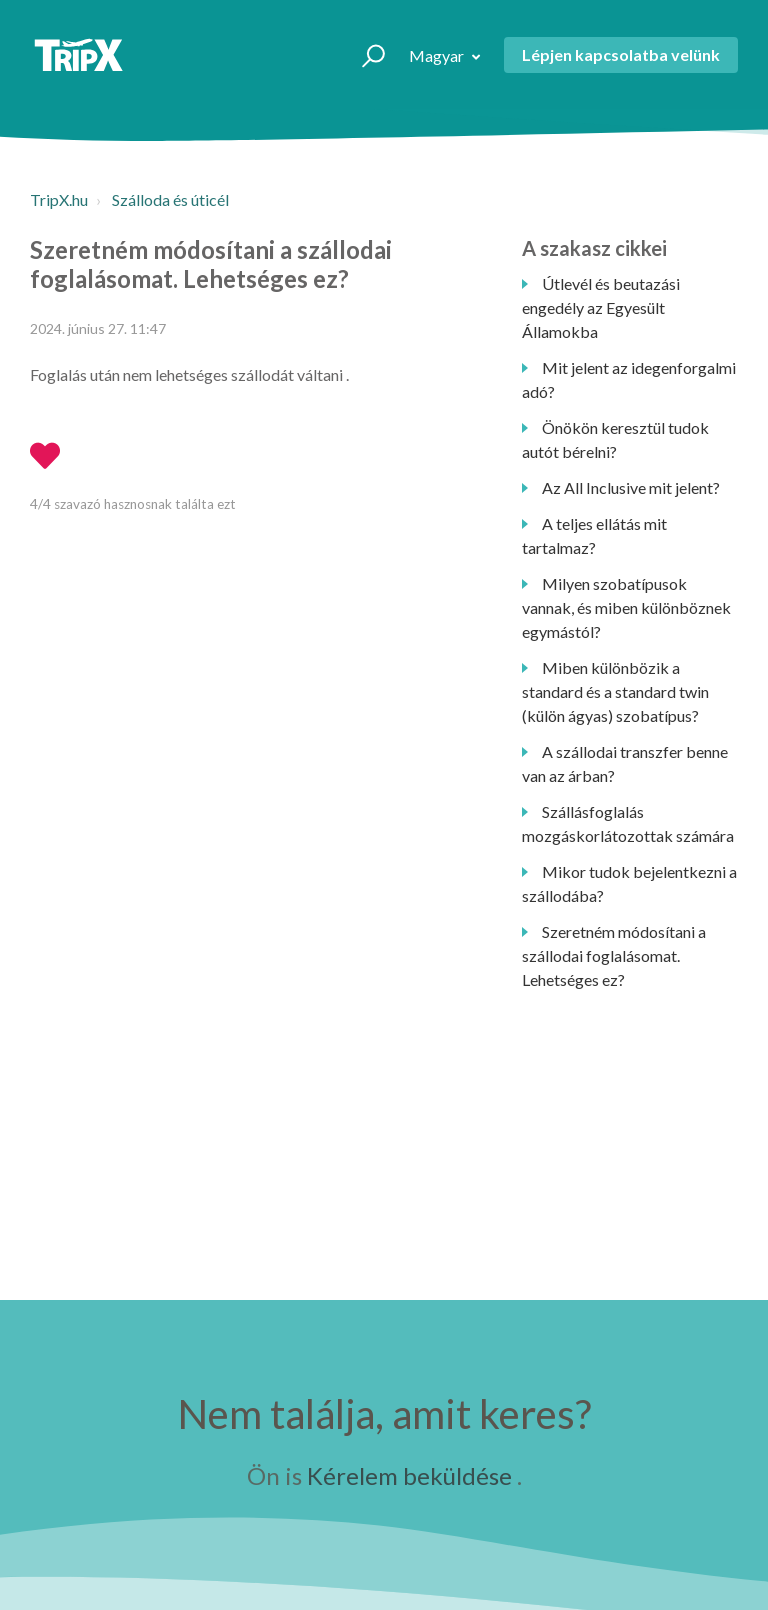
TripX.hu (59, 199)
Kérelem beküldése (409, 1475)
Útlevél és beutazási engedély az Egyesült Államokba (601, 307)
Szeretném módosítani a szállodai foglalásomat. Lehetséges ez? (614, 955)
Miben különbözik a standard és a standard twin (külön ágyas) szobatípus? (615, 691)
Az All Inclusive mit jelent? (631, 487)
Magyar (438, 55)
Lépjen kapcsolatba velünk (621, 54)
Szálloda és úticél (170, 199)
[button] (364, 55)
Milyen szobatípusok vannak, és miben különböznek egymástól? (626, 607)
